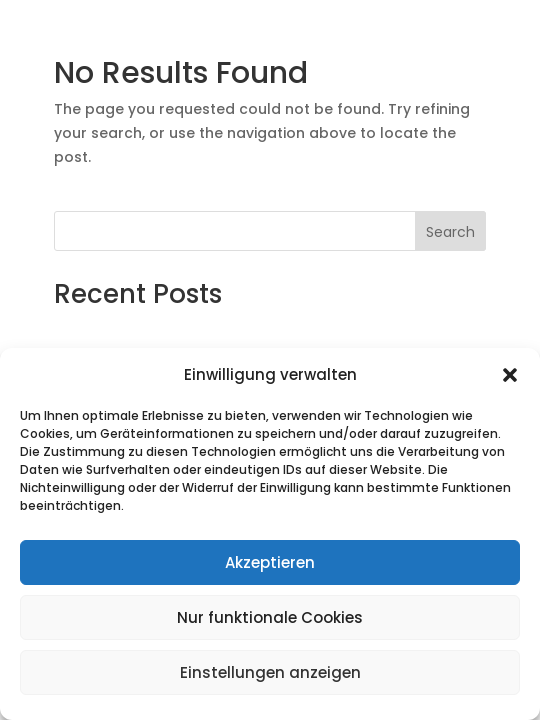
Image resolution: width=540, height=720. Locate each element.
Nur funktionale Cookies (270, 617)
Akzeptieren (270, 562)
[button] (510, 375)
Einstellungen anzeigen (270, 672)
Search (450, 232)
